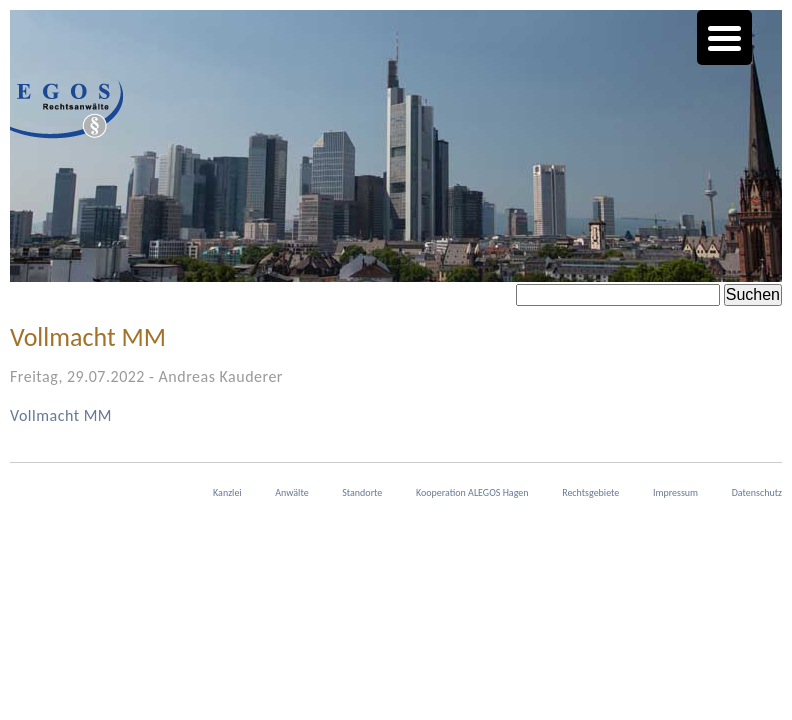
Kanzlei (227, 492)
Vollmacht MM (61, 415)
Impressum (675, 492)
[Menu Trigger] (724, 37)
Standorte (362, 492)
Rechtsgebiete (590, 492)
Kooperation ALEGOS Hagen (472, 492)
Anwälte (291, 492)
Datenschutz (757, 492)
